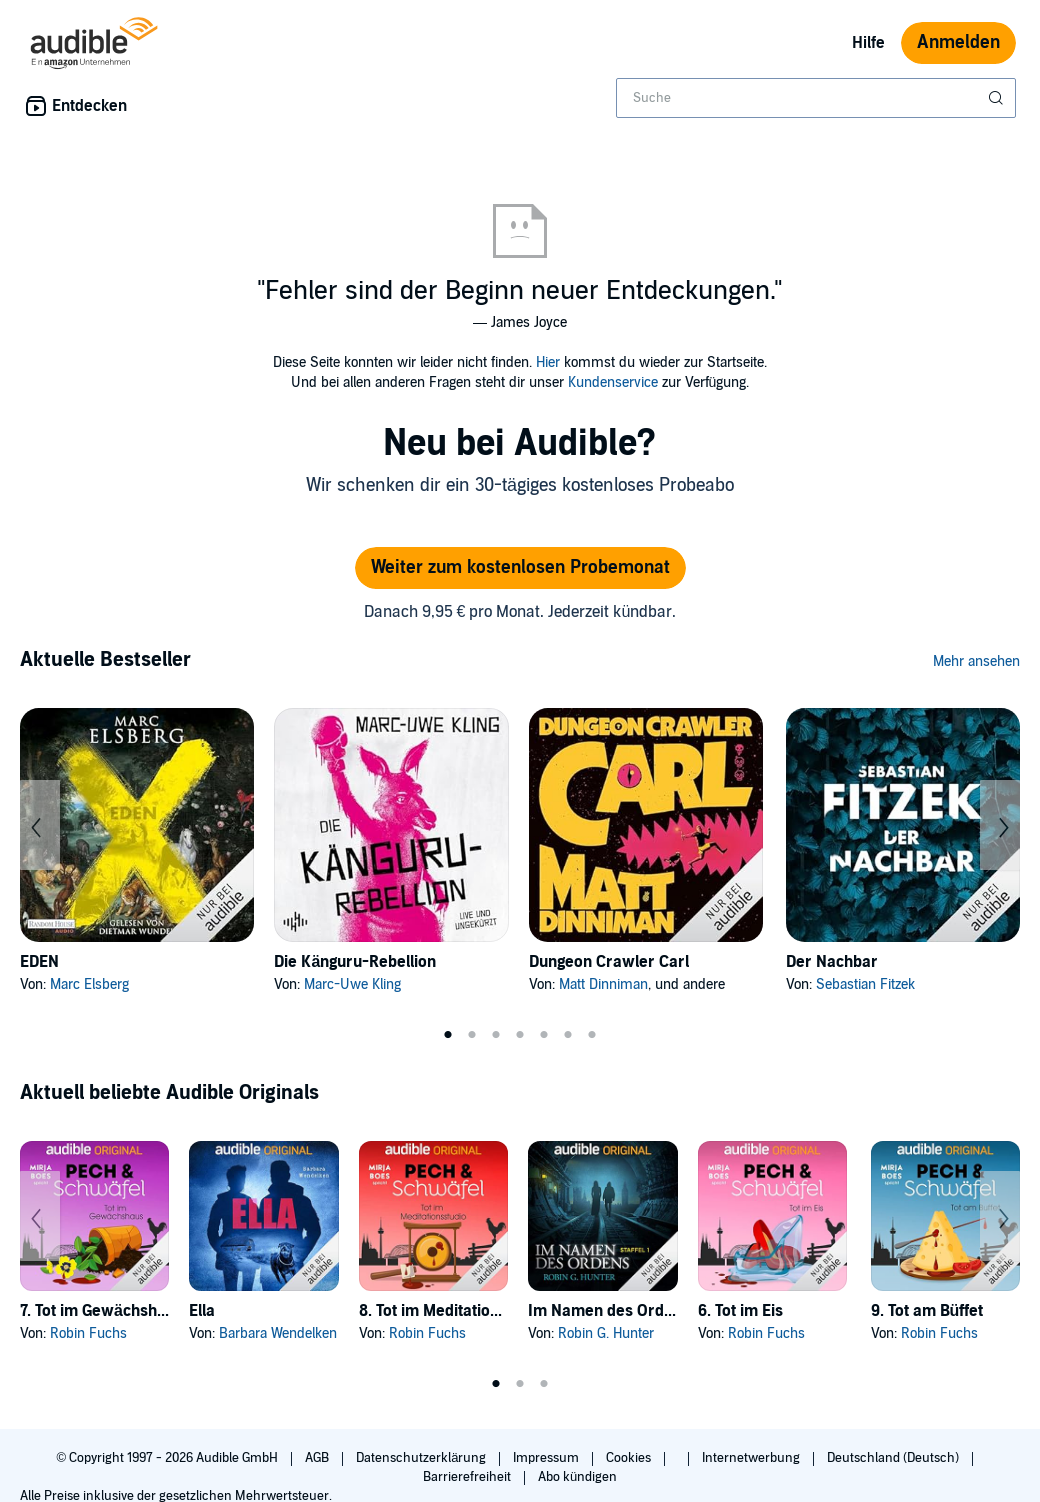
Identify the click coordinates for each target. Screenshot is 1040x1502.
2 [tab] (472, 1035)
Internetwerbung (752, 1458)
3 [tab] (496, 1035)
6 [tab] (568, 1035)
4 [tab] (520, 1035)
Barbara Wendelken (278, 1333)
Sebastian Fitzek (865, 984)
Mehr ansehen (976, 661)
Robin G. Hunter (606, 1333)
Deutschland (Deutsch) (894, 1458)
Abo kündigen (577, 1477)
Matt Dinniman (603, 984)
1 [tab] (448, 1035)
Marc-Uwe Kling (352, 984)
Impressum (547, 1458)
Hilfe (868, 43)
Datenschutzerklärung (422, 1458)
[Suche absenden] (998, 98)
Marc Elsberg (89, 984)
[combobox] (816, 98)
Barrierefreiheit (468, 1477)
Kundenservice (613, 382)
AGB (318, 1458)
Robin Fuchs (88, 1333)
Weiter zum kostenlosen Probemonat (520, 567)
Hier (548, 362)
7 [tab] (592, 1035)
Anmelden (958, 42)
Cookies (630, 1458)
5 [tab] (544, 1035)
